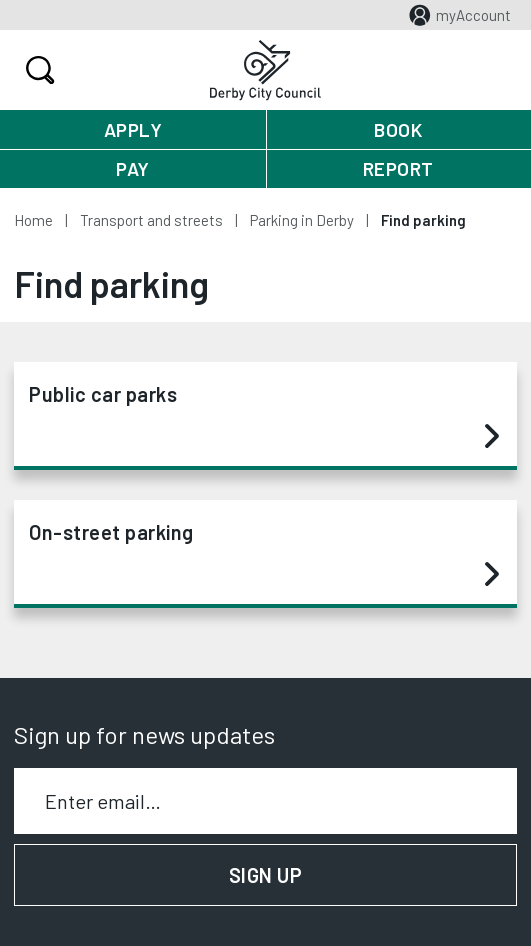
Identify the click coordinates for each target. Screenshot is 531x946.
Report (398, 168)
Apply (133, 129)
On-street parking (264, 554)
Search (37, 70)
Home (33, 220)
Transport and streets (151, 220)
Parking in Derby (302, 220)
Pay (133, 168)
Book (398, 129)
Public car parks (264, 416)
